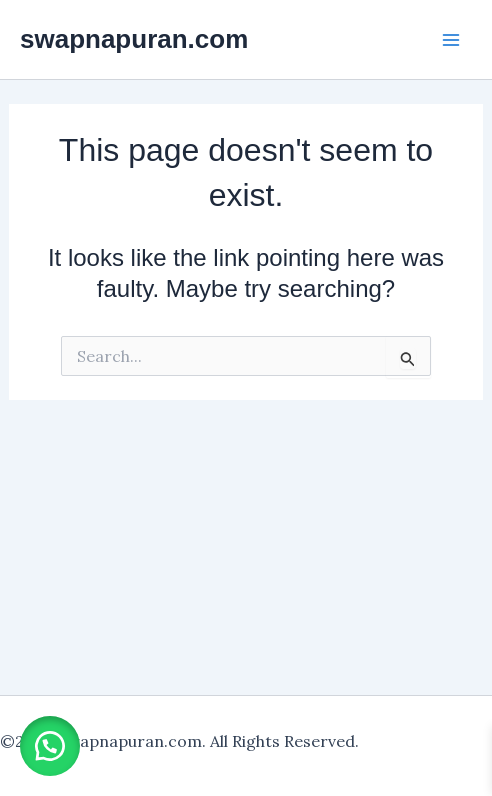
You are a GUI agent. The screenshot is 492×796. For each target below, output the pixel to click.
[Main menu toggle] (451, 39)
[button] (50, 746)
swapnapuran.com (134, 39)
